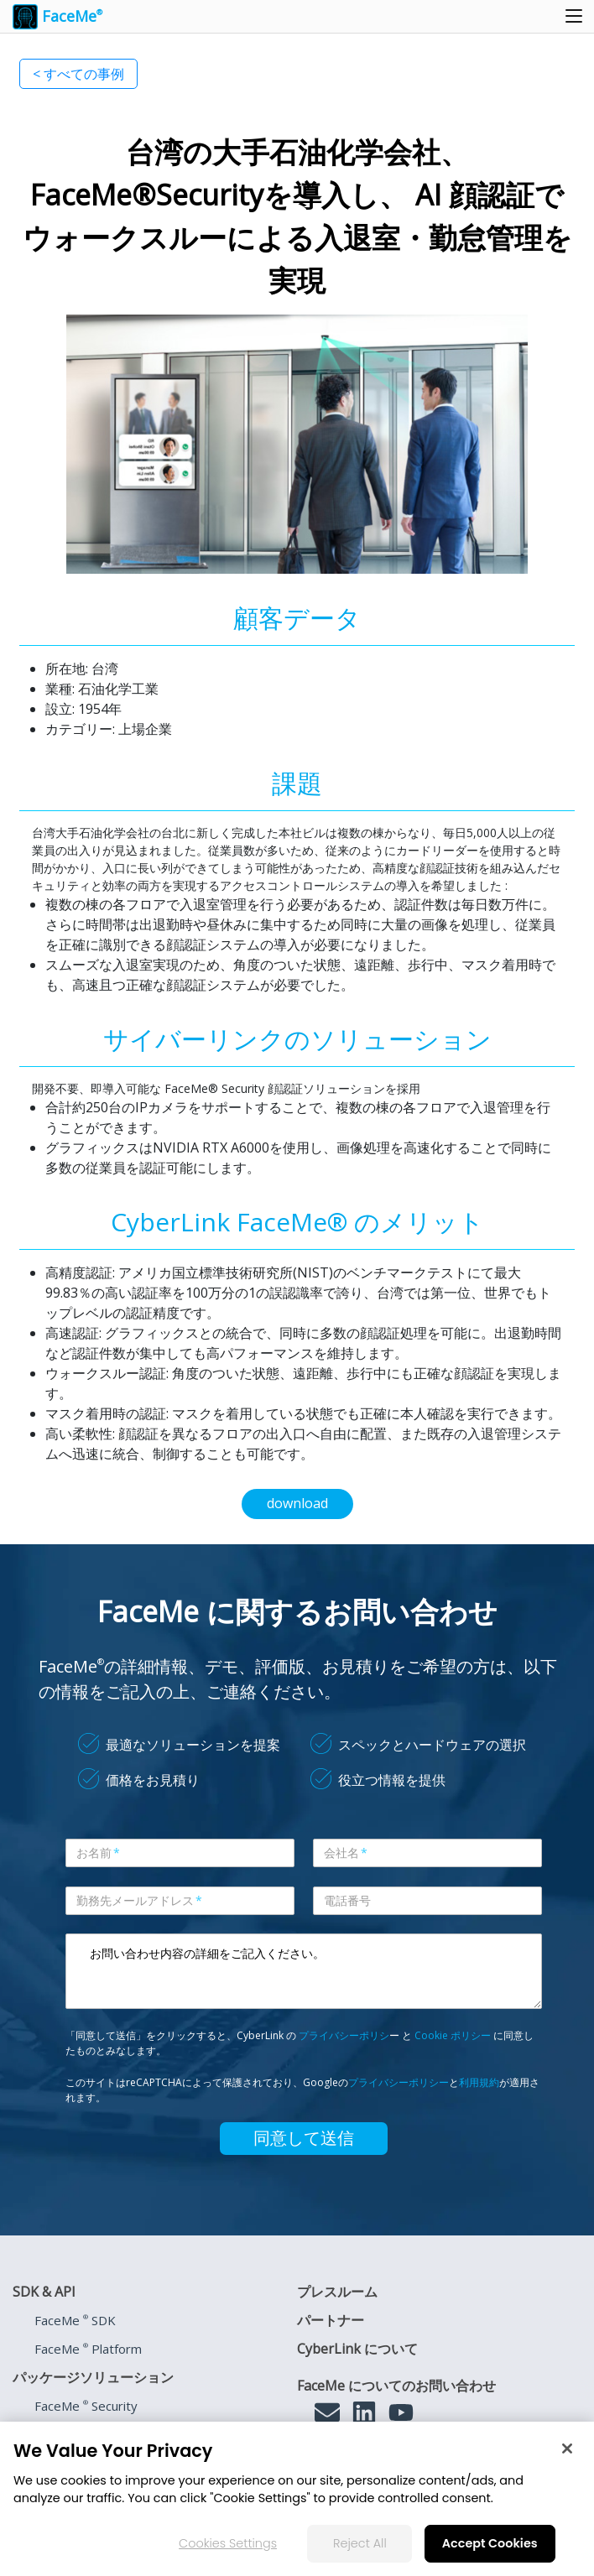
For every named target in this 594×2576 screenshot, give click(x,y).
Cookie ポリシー (452, 2035)
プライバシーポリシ (344, 2035)
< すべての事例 (78, 74)
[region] (297, 2499)
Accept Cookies (490, 2543)
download (297, 1503)
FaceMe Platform (88, 2348)
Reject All (360, 2543)
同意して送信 (303, 2138)
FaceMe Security (86, 2405)
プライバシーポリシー (398, 2082)
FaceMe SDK (75, 2320)
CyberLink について (357, 2348)
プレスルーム (337, 2291)
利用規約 (479, 2082)
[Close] (567, 2448)
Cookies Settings (228, 2543)
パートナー (330, 2320)
